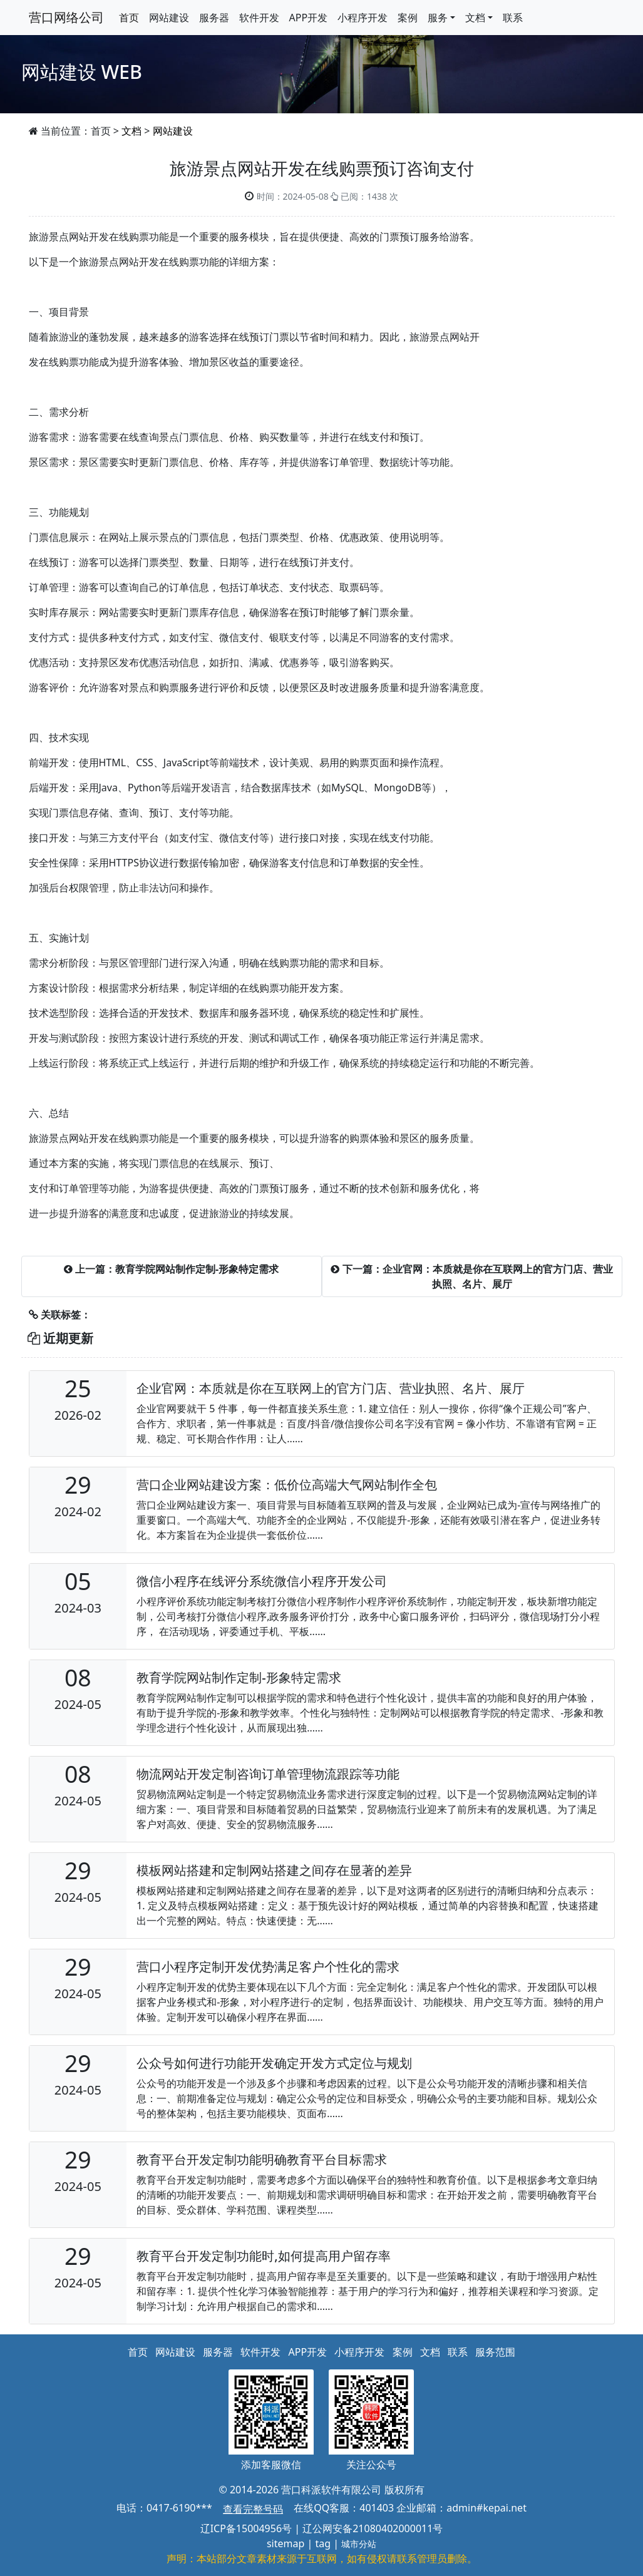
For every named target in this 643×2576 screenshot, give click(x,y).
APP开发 (308, 17)
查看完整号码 (253, 2509)
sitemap (285, 2543)
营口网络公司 (66, 17)
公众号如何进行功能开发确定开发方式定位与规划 (274, 2063)
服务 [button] (438, 17)
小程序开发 (362, 17)
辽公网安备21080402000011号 (372, 2528)
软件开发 (259, 17)
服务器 (214, 17)
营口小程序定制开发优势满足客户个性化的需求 (267, 1966)
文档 (131, 131)
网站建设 (169, 17)
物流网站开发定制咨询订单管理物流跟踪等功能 (267, 1773)
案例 (408, 17)
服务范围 (495, 2352)
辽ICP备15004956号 (246, 2528)
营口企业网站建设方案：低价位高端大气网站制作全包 (286, 1484)
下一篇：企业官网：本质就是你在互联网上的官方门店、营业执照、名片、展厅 (471, 1276)
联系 (513, 17)
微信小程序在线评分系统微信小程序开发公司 (261, 1581)
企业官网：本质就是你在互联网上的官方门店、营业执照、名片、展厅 (330, 1388)
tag (323, 2543)
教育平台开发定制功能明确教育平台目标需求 (261, 2159)
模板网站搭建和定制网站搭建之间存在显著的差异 (274, 1870)
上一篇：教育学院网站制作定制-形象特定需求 (171, 1269)
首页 (129, 17)
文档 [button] (475, 17)
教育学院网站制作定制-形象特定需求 (238, 1677)
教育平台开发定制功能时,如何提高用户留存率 (263, 2255)
